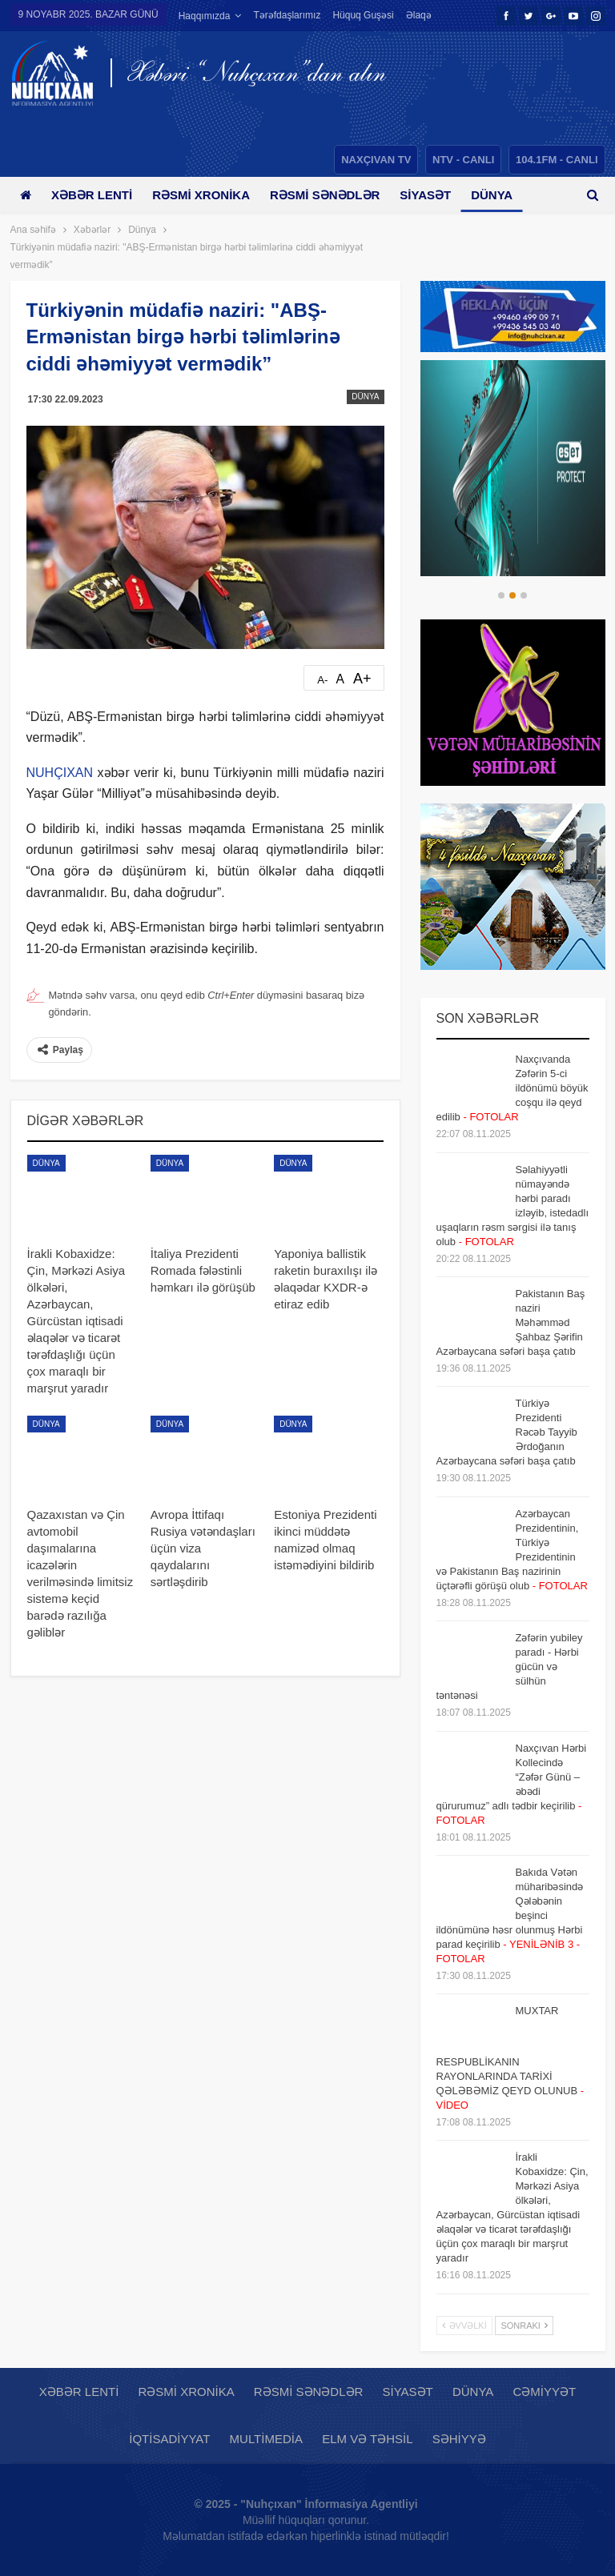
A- (322, 680)
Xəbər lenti (94, 195)
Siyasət (437, 195)
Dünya (365, 396)
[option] (512, 468)
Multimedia (266, 2439)
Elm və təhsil (367, 2439)
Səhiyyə (459, 2439)
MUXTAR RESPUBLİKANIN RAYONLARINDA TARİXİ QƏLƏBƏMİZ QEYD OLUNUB (510, 2058)
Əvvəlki (464, 2325)
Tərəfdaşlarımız (286, 15)
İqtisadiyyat (169, 2439)
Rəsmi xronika (206, 195)
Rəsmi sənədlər (333, 195)
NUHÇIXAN (60, 772)
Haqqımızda (205, 16)
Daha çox (358, 15)
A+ (362, 679)
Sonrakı (524, 2325)
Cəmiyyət (545, 2391)
